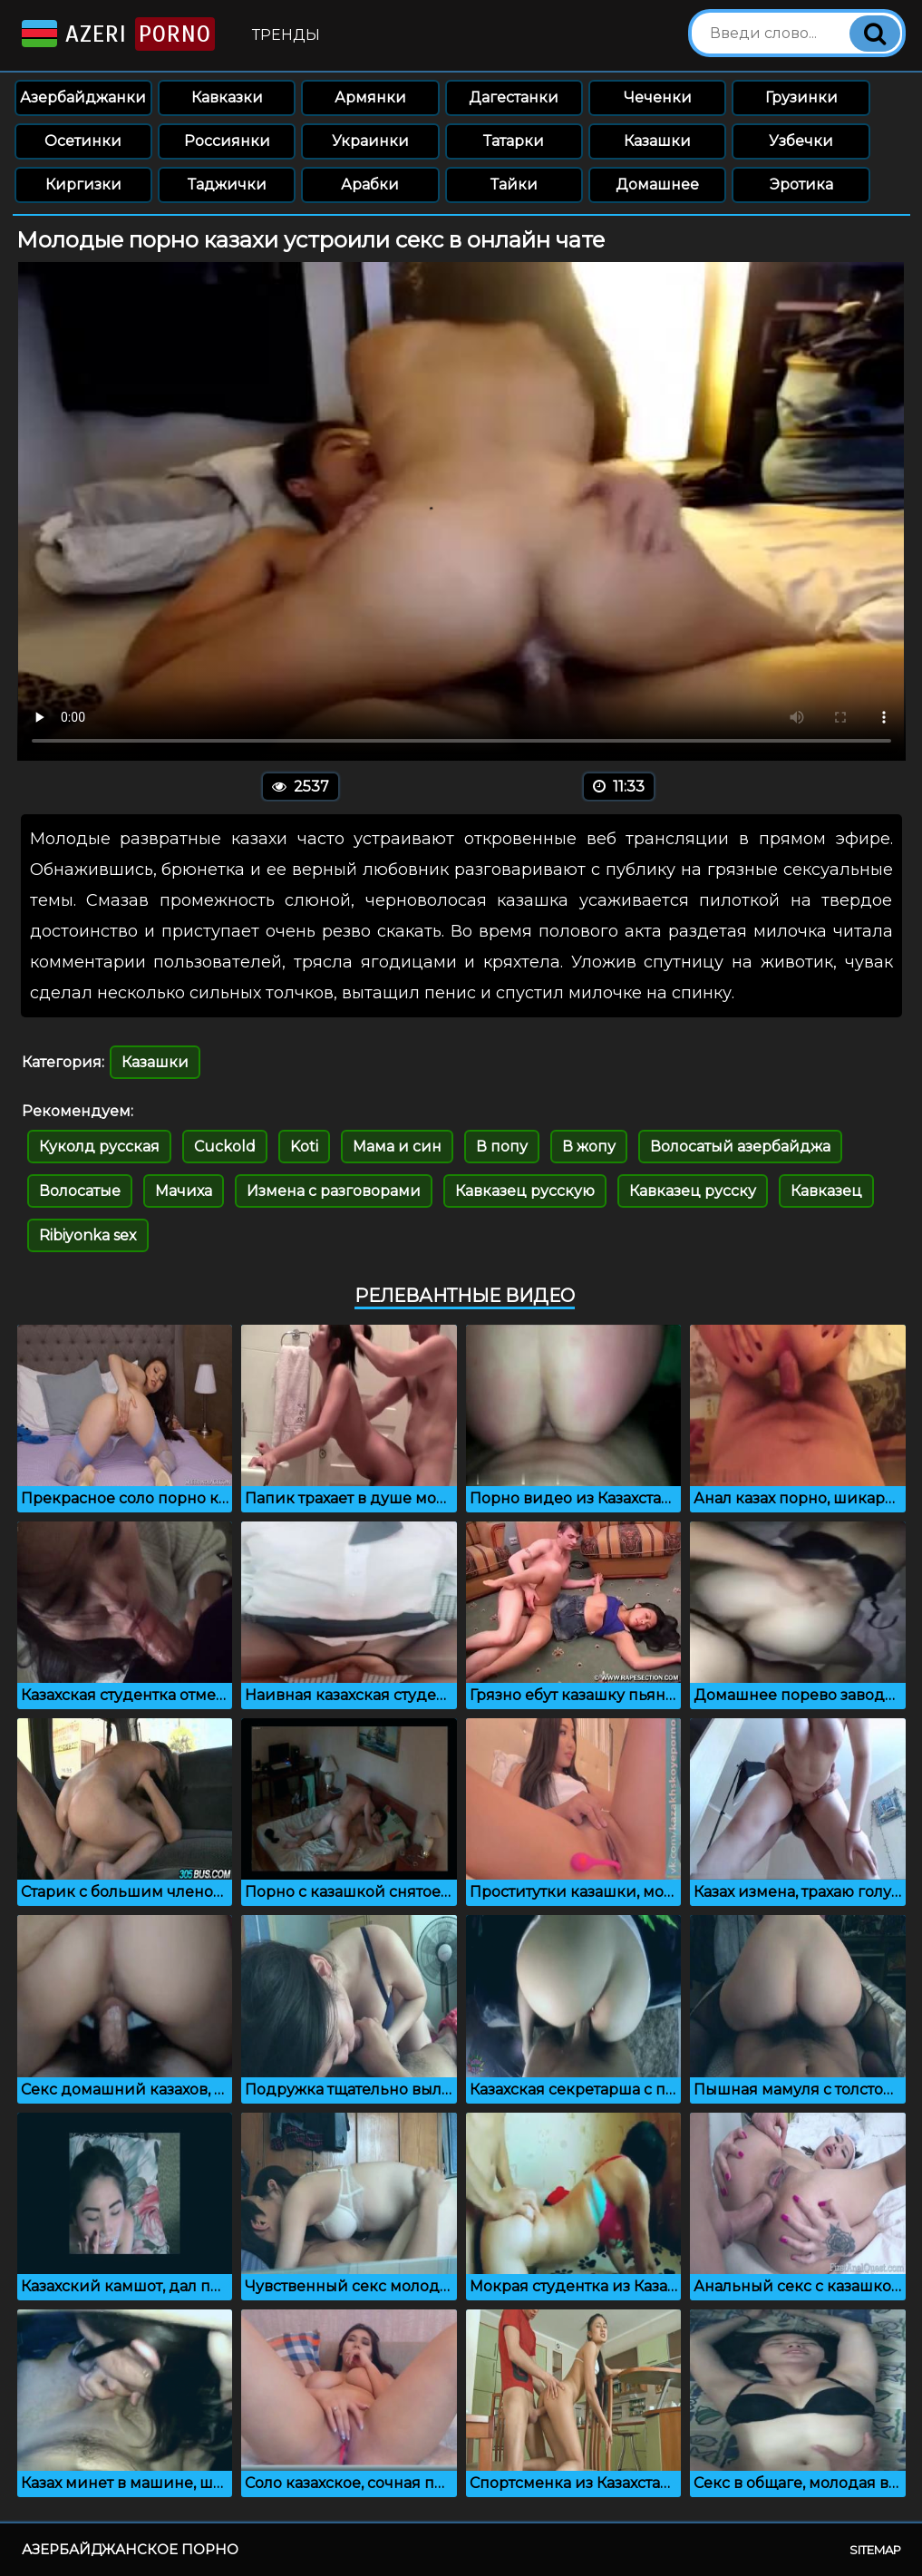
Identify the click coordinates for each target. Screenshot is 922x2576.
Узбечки (801, 141)
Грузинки (801, 97)
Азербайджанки (83, 97)
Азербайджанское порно (130, 2549)
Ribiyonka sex (88, 1235)
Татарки (513, 141)
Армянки (370, 97)
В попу (502, 1146)
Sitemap (875, 2549)
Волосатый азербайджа (740, 1146)
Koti (304, 1146)
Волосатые (80, 1191)
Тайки (514, 184)
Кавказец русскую (525, 1191)
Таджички (227, 184)
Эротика (801, 184)
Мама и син (397, 1146)
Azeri (116, 34)
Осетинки (82, 141)
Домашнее (657, 184)
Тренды (286, 35)
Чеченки (658, 97)
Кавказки (227, 97)
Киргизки (83, 184)
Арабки (370, 184)
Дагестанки (513, 97)
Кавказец (826, 1191)
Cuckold (225, 1146)
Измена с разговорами (334, 1191)
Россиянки (227, 141)
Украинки (370, 141)
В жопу (589, 1146)
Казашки (657, 141)
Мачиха (183, 1191)
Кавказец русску (692, 1191)
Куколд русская (99, 1146)
